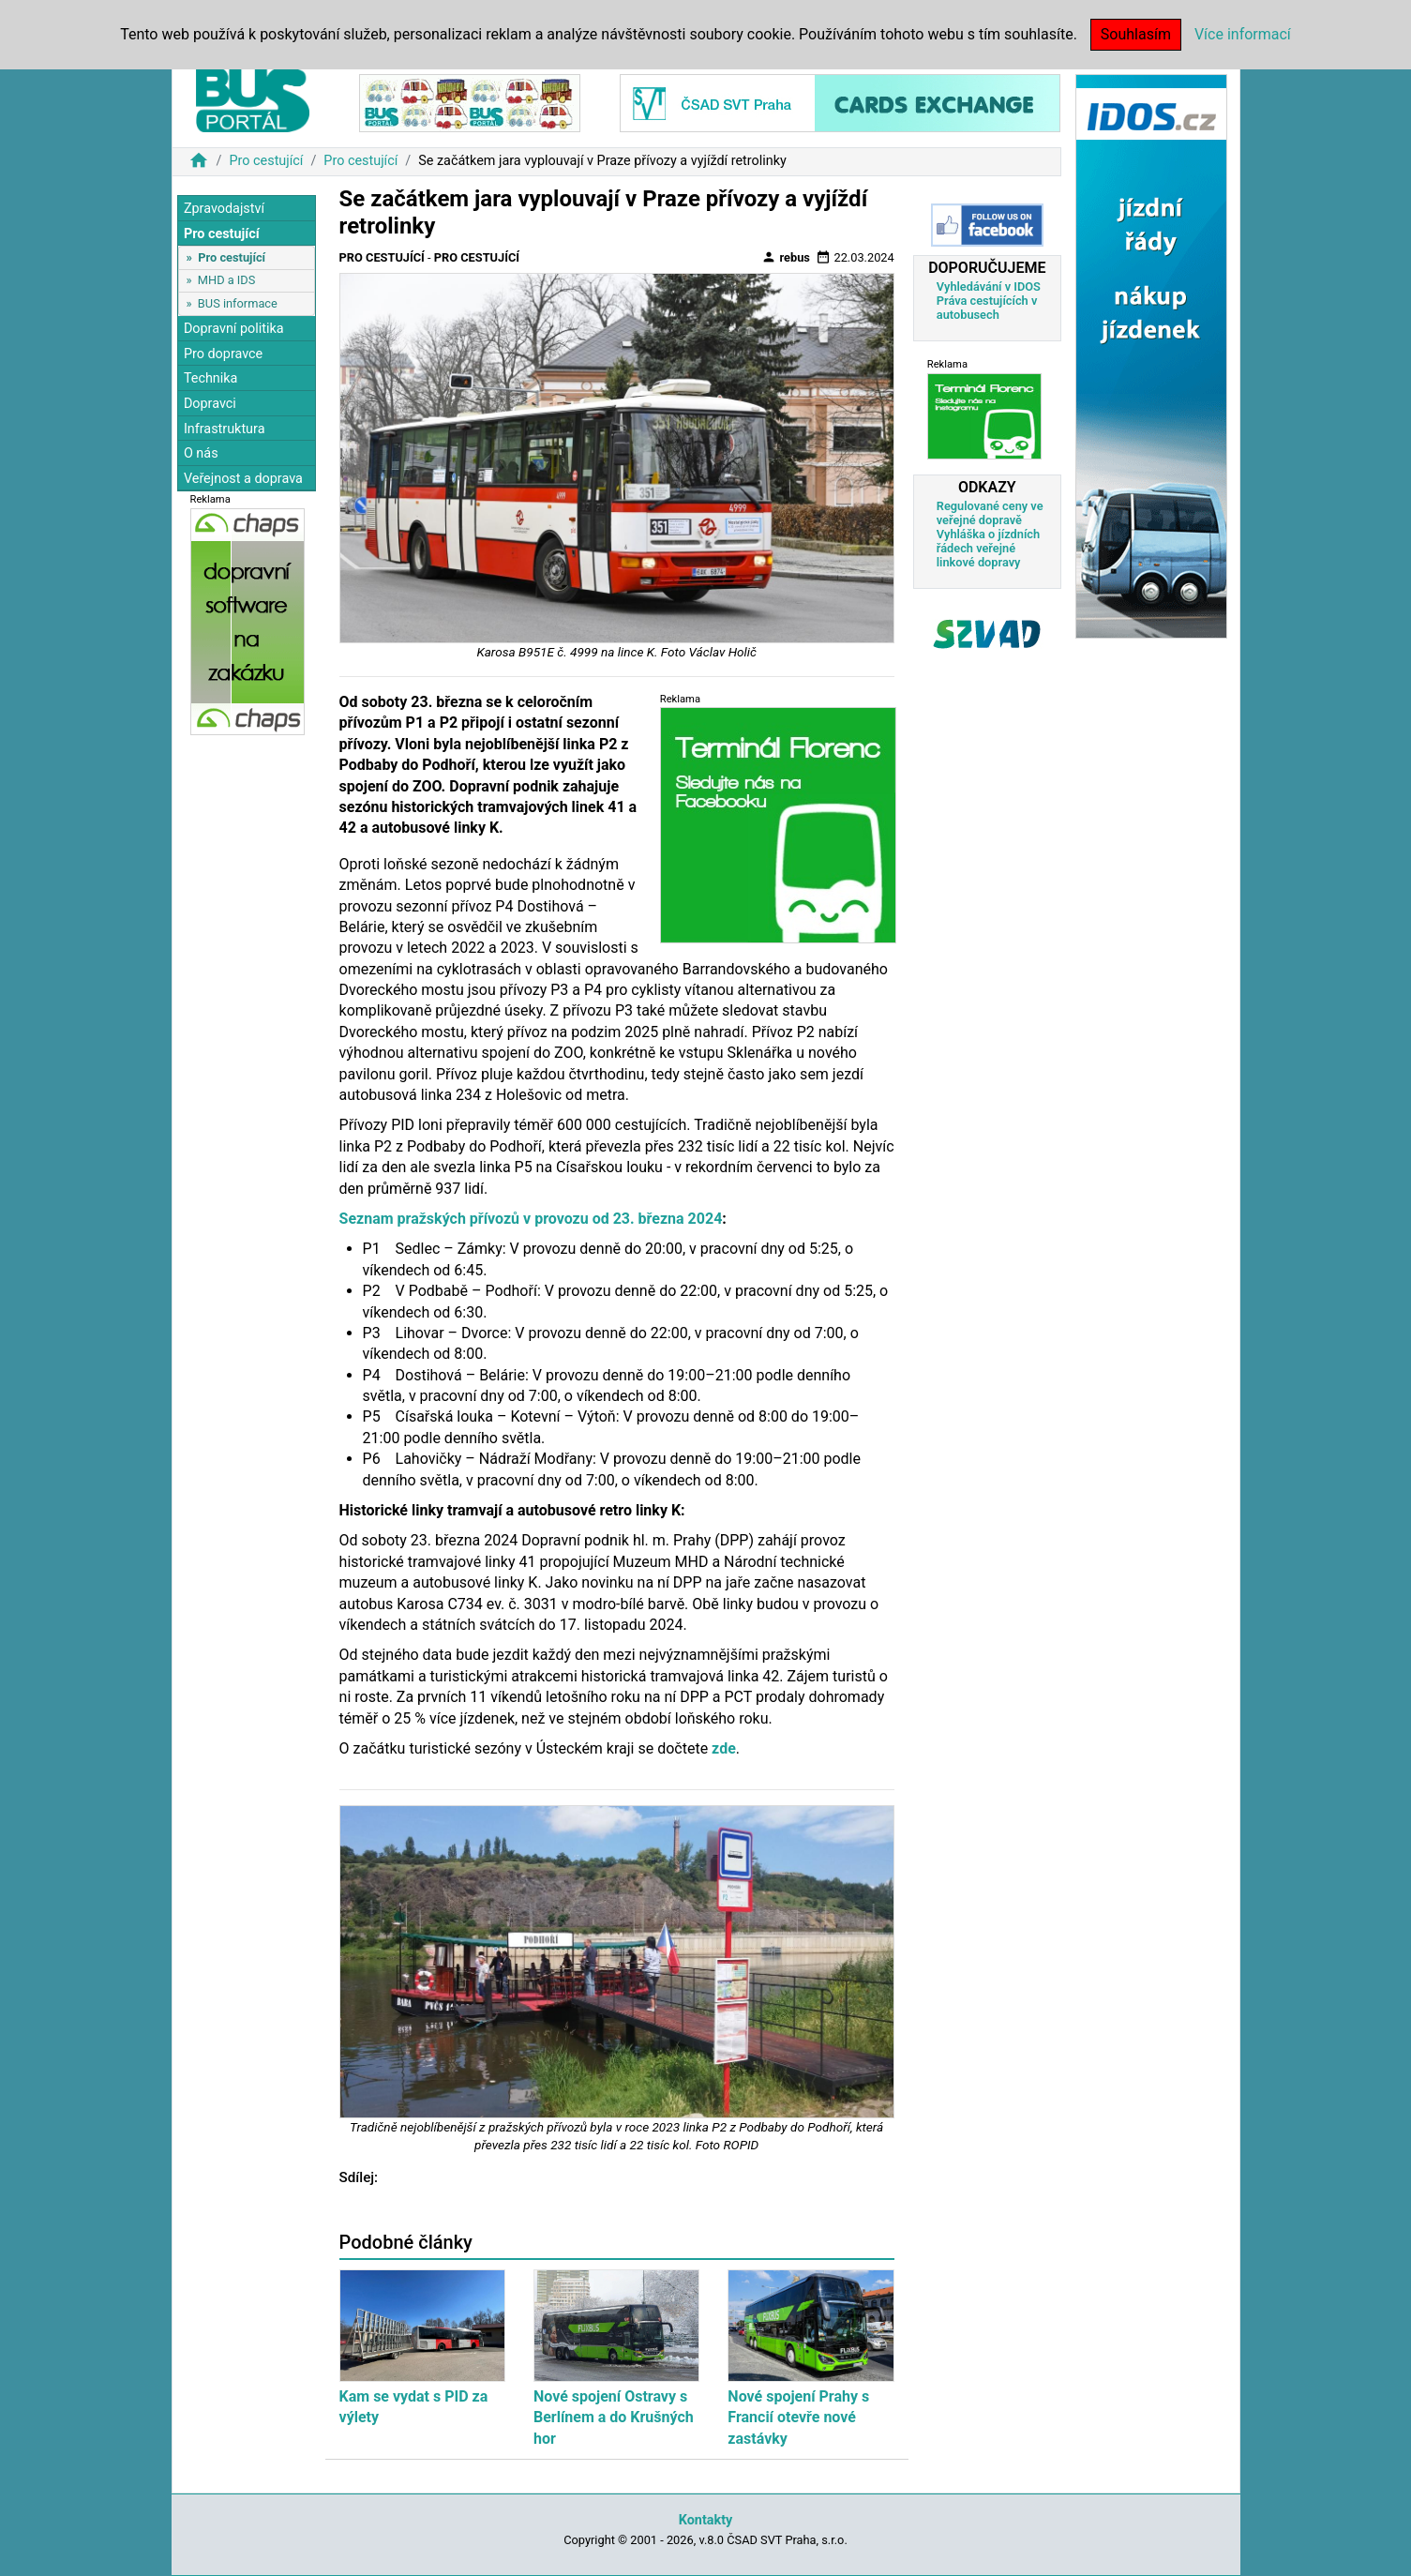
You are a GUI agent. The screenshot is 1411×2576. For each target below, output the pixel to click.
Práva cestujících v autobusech (987, 308)
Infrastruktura (224, 429)
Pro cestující (266, 161)
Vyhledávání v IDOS (989, 286)
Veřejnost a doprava (243, 479)
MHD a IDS (227, 280)
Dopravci (210, 404)
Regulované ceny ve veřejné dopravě (990, 513)
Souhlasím (1136, 34)
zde (724, 1748)
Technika (211, 378)
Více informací (1242, 34)
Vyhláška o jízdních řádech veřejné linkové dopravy (988, 548)
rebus (785, 256)
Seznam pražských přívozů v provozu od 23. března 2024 (531, 1219)
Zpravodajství (224, 209)
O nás (201, 453)
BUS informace (238, 303)
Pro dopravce (223, 354)
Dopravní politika (234, 329)
